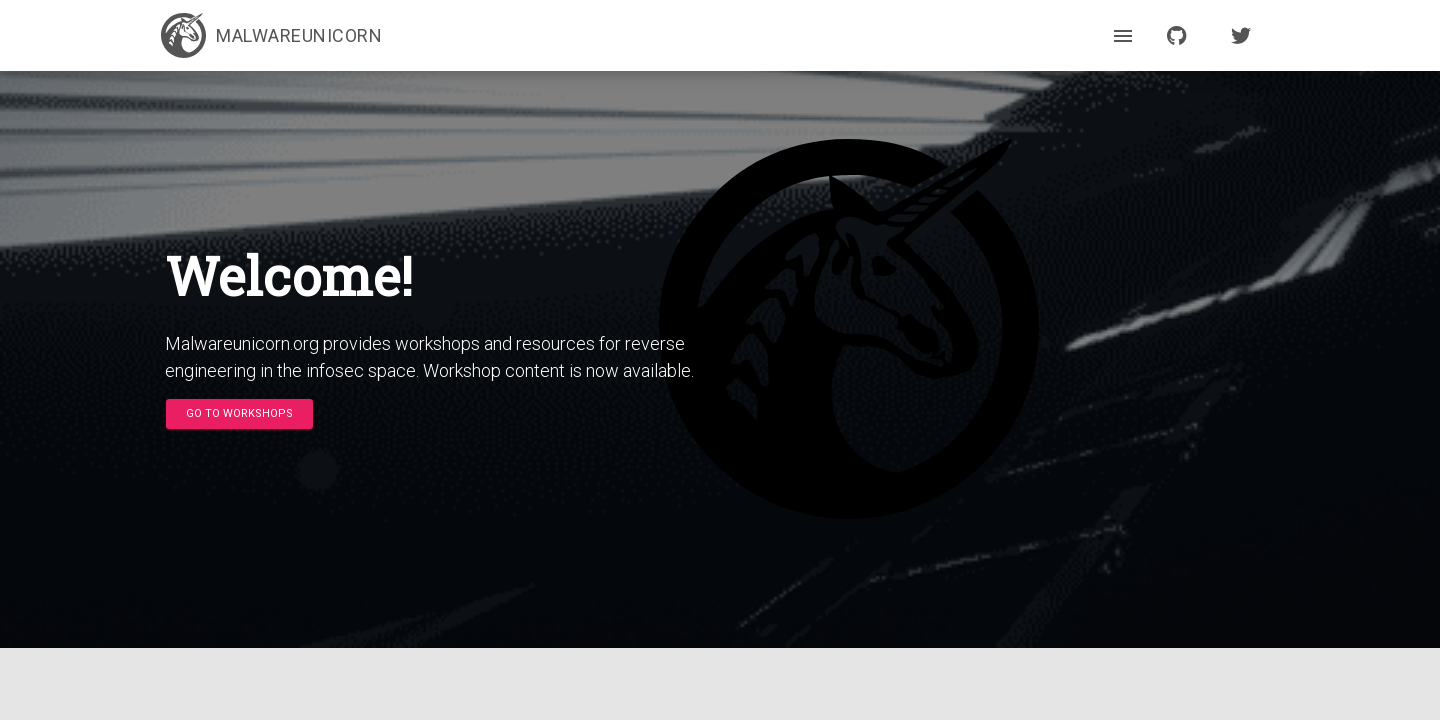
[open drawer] (1123, 36)
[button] (239, 414)
